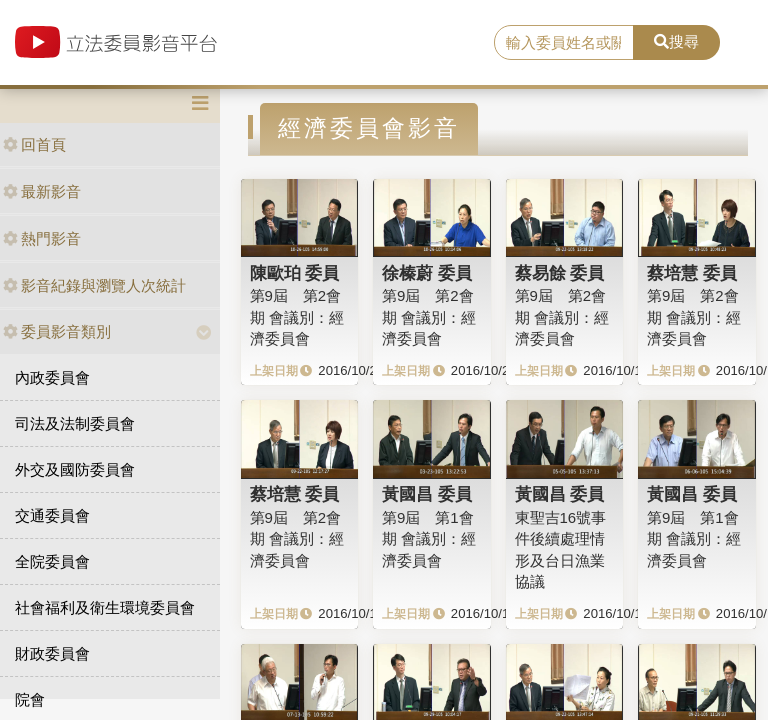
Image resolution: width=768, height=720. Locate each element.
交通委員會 (52, 515)
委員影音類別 (57, 331)
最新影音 (42, 191)
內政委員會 (52, 377)
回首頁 (34, 144)
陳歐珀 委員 (295, 273)
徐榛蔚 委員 (427, 273)
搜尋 (676, 41)
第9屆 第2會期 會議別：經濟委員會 (297, 317)
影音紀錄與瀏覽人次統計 (94, 285)
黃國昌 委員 (427, 494)
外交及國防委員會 (75, 469)
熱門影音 (42, 238)
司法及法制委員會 (75, 423)
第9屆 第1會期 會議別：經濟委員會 (429, 539)
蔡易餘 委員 (560, 273)
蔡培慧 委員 (692, 273)
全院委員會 (52, 561)
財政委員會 (52, 653)
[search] (564, 43)
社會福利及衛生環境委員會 (105, 607)
